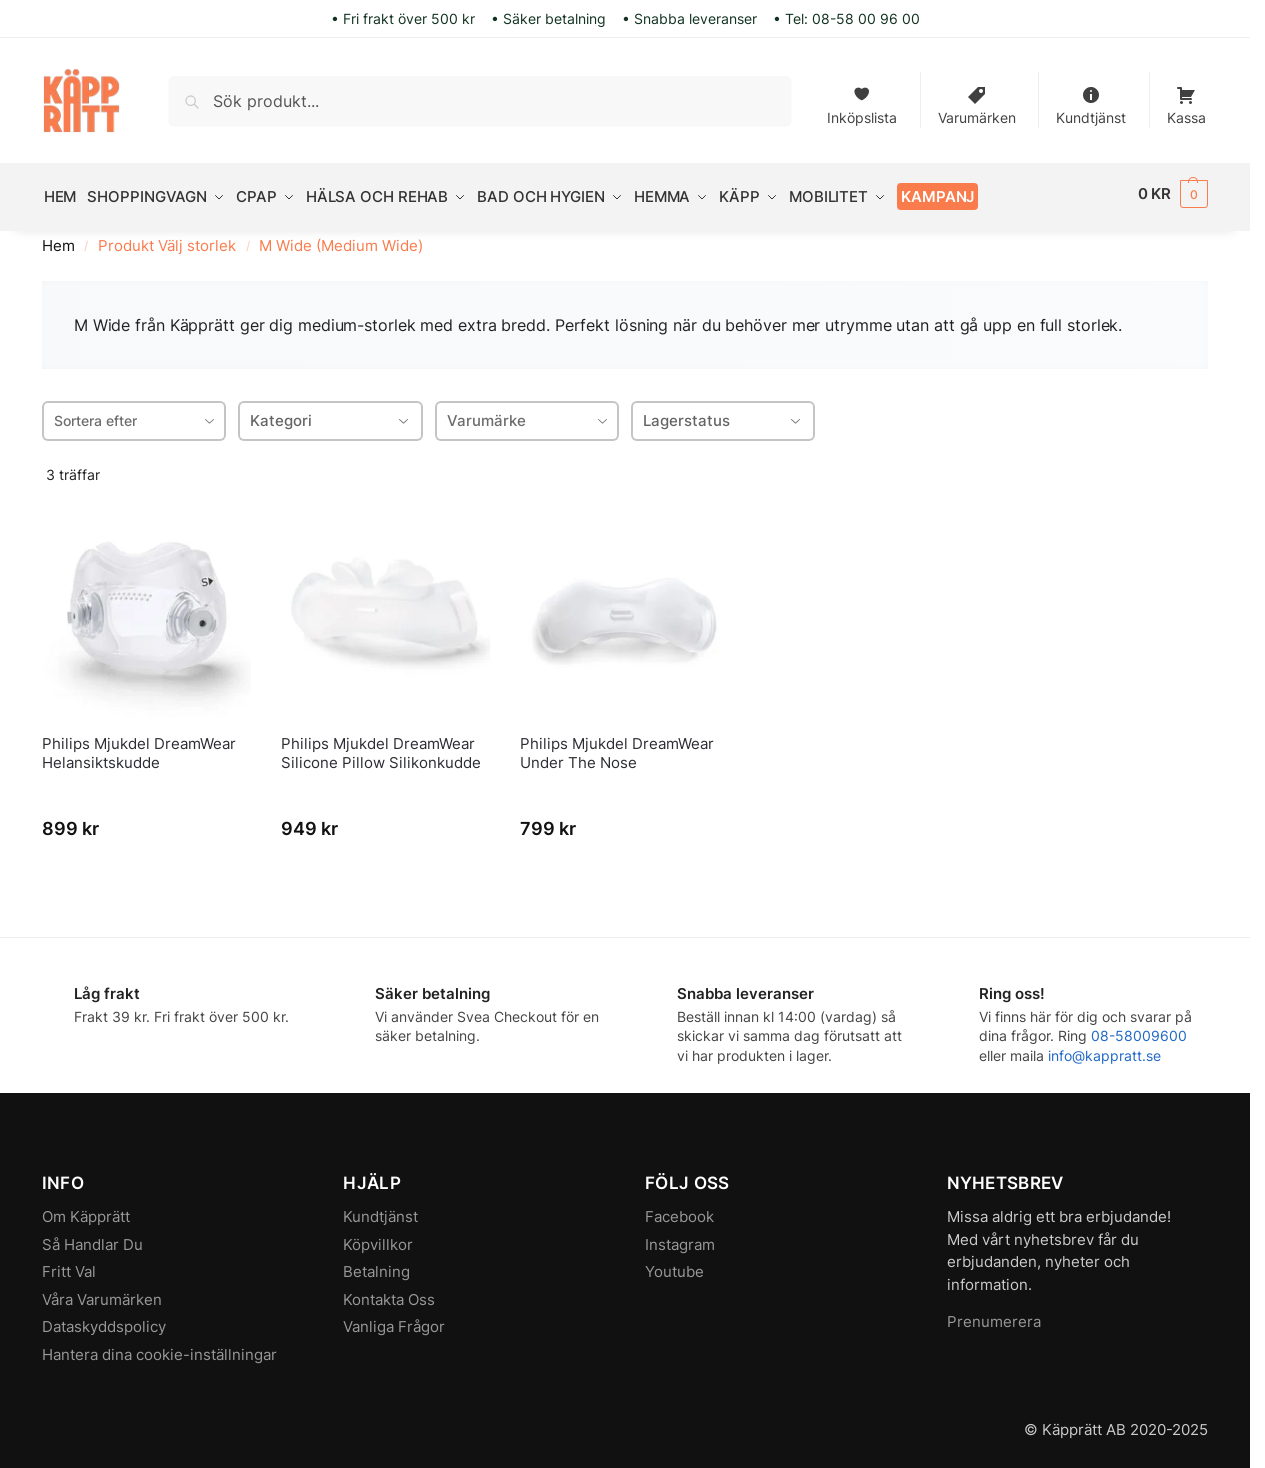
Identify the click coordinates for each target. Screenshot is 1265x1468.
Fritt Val (69, 1264)
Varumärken (977, 101)
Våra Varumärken (102, 1292)
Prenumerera (994, 1314)
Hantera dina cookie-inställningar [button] (159, 1347)
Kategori (330, 413)
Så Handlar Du (92, 1237)
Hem (58, 239)
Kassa (1186, 101)
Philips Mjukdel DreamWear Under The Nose (617, 746)
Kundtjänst (1091, 101)
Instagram (680, 1237)
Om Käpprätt (86, 1209)
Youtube (674, 1264)
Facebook (679, 1209)
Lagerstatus (723, 413)
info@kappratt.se (1104, 1048)
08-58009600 (1139, 1029)
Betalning (376, 1264)
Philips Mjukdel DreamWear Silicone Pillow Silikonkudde (381, 746)
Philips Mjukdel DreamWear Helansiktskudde (139, 746)
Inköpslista (862, 101)
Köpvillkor (378, 1237)
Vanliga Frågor (394, 1319)
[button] (1173, 194)
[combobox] (134, 414)
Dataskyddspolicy (104, 1319)
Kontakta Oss (389, 1292)
